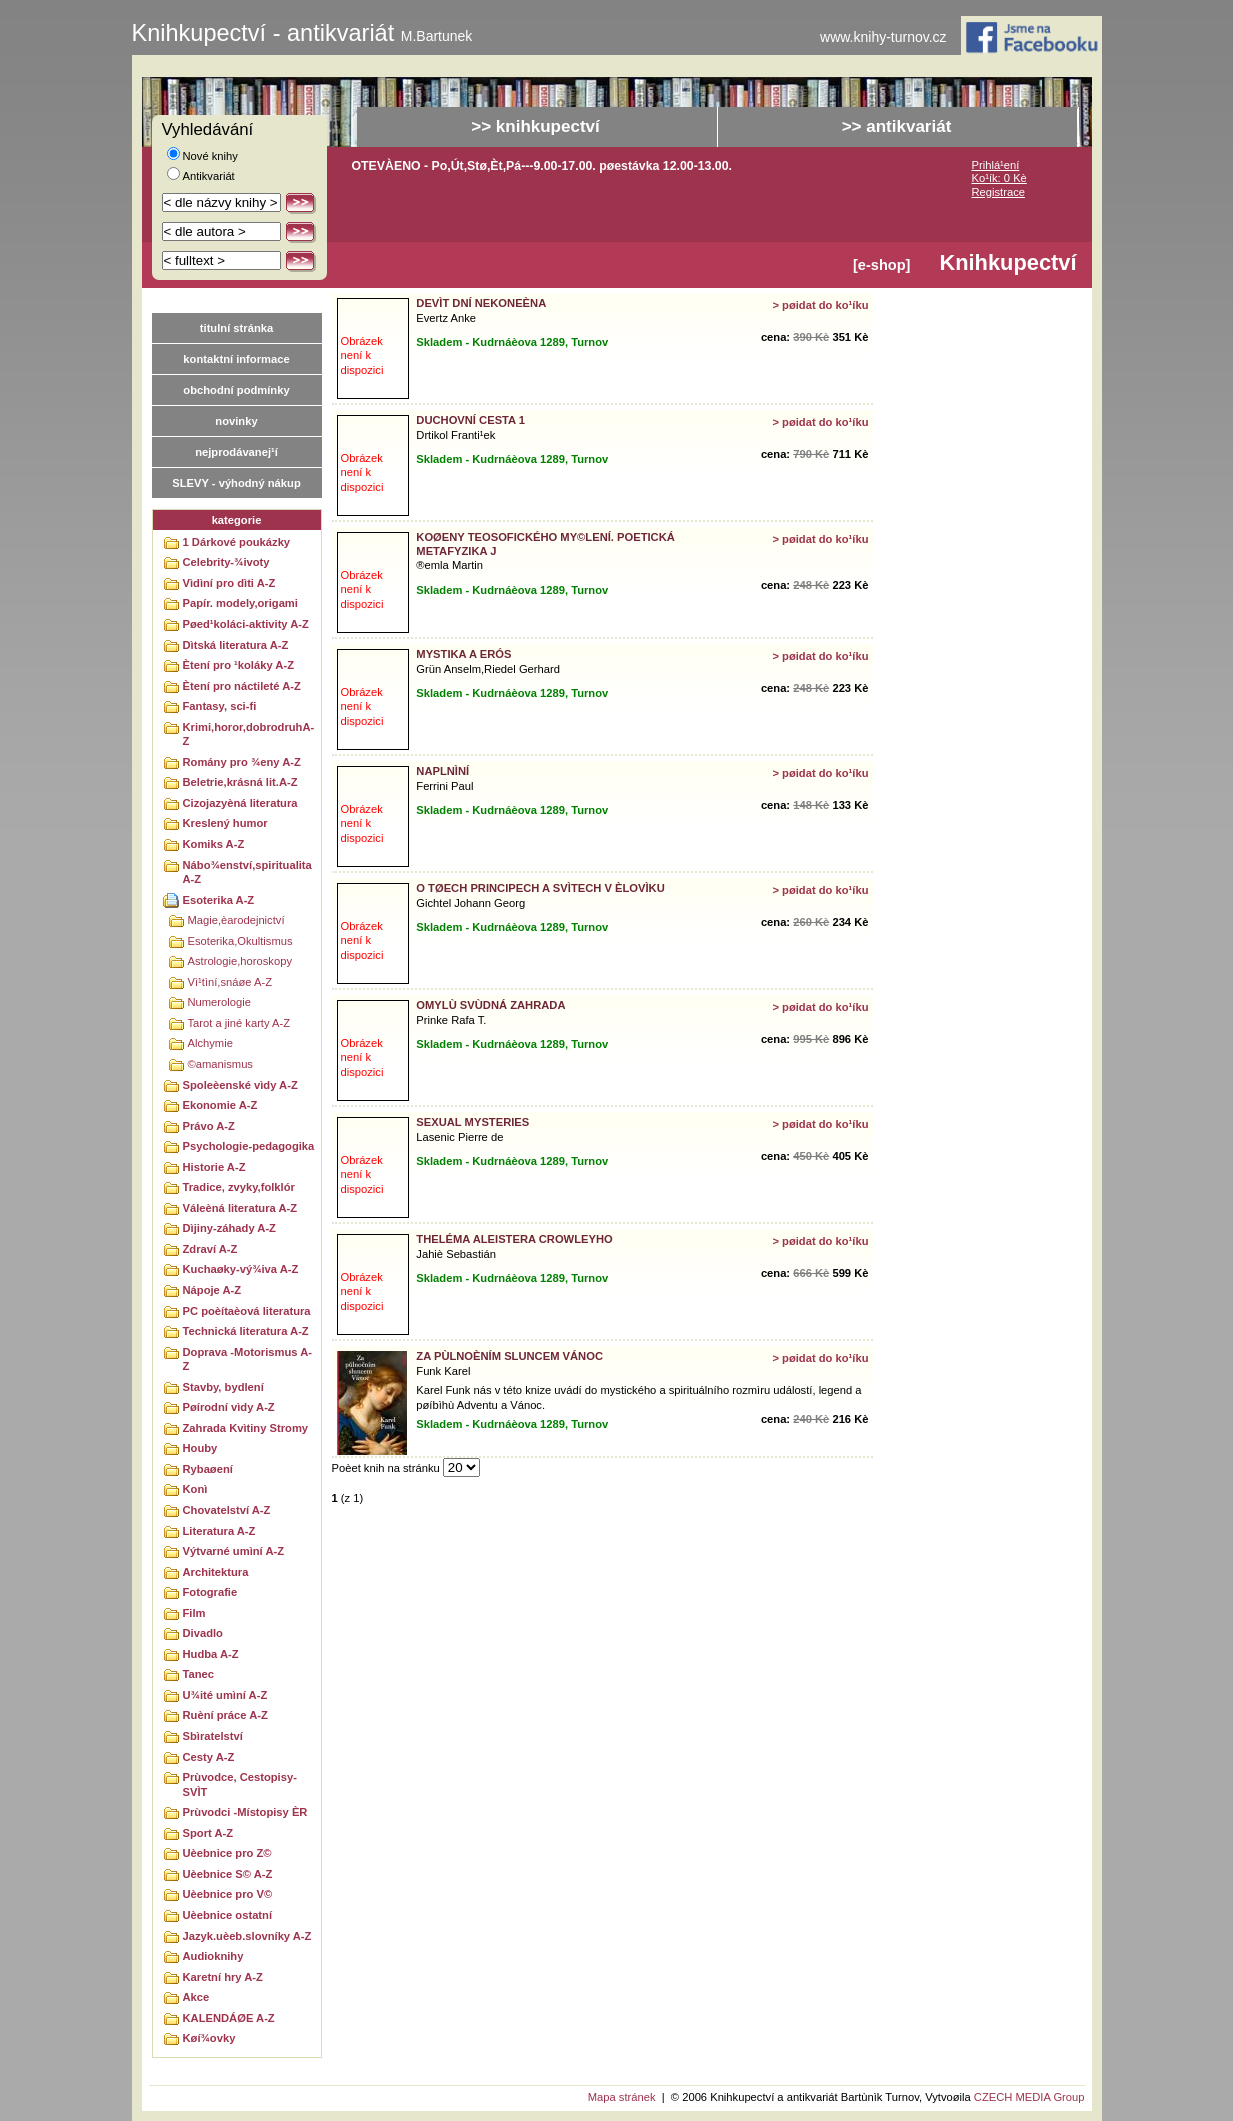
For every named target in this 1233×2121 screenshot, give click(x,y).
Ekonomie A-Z (220, 1105)
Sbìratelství (213, 1736)
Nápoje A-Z (212, 1290)
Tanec (199, 1674)
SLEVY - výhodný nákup (236, 483)
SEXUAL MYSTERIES (472, 1122)
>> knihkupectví (535, 126)
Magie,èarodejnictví (236, 920)
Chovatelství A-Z (227, 1510)
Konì (195, 1489)
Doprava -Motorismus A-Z (248, 1359)
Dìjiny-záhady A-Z (229, 1228)
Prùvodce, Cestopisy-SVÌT (240, 1784)
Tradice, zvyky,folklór (239, 1187)
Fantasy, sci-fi (220, 706)
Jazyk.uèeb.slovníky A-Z (247, 1936)
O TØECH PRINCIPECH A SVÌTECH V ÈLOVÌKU (540, 888)
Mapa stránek (622, 2097)
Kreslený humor (225, 823)
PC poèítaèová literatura (247, 1311)
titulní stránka (236, 328)
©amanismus (220, 1064)
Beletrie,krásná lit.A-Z (240, 782)
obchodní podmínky (236, 390)
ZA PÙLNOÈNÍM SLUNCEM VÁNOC (509, 1356)
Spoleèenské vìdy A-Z (240, 1085)
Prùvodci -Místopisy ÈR (245, 1812)
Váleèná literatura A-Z (240, 1208)
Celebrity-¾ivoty (226, 562)
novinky (236, 421)
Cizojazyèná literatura (240, 803)
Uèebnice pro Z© (227, 1853)
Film (194, 1613)
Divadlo (203, 1633)
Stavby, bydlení (223, 1387)
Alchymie (210, 1043)
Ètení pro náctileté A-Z (242, 686)
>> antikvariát (897, 126)
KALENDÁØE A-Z (229, 2018)
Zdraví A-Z (210, 1249)
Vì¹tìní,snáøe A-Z (230, 982)
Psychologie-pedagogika (249, 1146)
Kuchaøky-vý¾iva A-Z (241, 1269)
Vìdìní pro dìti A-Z (229, 583)
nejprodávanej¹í (236, 452)
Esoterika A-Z (219, 900)
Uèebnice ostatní (228, 1915)
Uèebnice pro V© (228, 1894)
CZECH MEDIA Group (1029, 2097)
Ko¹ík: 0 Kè (999, 178)
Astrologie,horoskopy (240, 961)
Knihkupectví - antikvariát (302, 33)
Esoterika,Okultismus (240, 941)
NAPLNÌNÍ (442, 771)
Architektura (216, 1572)
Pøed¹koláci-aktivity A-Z (246, 624)
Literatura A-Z (219, 1531)
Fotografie (210, 1592)
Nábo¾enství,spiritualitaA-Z (247, 872)
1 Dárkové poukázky (237, 542)
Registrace (998, 192)
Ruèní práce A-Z (225, 1715)
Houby (200, 1448)
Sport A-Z (208, 1833)
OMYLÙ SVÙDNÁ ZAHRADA (490, 1005)
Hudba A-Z (211, 1654)
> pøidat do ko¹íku (820, 305)
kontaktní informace (236, 359)
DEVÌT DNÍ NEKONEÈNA (481, 303)
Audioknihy (213, 1956)
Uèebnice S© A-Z (228, 1874)
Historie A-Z (214, 1167)
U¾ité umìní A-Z (225, 1695)
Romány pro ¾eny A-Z (242, 762)
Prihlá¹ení (996, 165)
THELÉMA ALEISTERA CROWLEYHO (514, 1239)
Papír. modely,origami (240, 603)
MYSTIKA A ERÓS (463, 654)
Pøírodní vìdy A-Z (229, 1407)
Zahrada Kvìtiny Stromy (246, 1428)
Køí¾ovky (209, 2038)
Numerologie (219, 1002)
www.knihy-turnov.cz (883, 37)
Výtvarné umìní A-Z (234, 1551)
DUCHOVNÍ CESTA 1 (470, 420)
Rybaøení (208, 1469)
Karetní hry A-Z (223, 1977)
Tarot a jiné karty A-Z (239, 1023)
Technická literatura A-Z (246, 1331)
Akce (196, 1997)
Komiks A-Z (214, 844)
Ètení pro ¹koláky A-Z (238, 665)
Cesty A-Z (209, 1757)
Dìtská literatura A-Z (236, 645)
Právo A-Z (209, 1126)
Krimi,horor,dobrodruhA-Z (249, 734)
